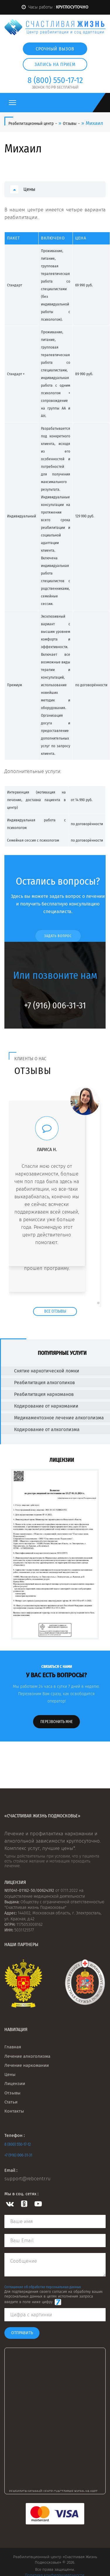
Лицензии (14, 2083)
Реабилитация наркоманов (38, 1394)
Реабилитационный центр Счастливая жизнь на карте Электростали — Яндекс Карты (57, 2491)
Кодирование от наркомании (40, 1406)
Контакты (14, 2111)
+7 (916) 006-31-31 (18, 2155)
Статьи (11, 2102)
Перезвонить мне (56, 1721)
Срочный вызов (55, 49)
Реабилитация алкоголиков (38, 1382)
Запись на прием (55, 64)
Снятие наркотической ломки (40, 1371)
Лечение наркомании (26, 2065)
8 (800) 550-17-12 (17, 2144)
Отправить (22, 2332)
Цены (29, 189)
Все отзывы (55, 1311)
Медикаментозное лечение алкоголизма (53, 1417)
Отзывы (12, 2093)
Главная (12, 2047)
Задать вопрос (58, 936)
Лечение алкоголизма (27, 2056)
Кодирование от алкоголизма (41, 1429)
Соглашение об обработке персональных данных (42, 2287)
